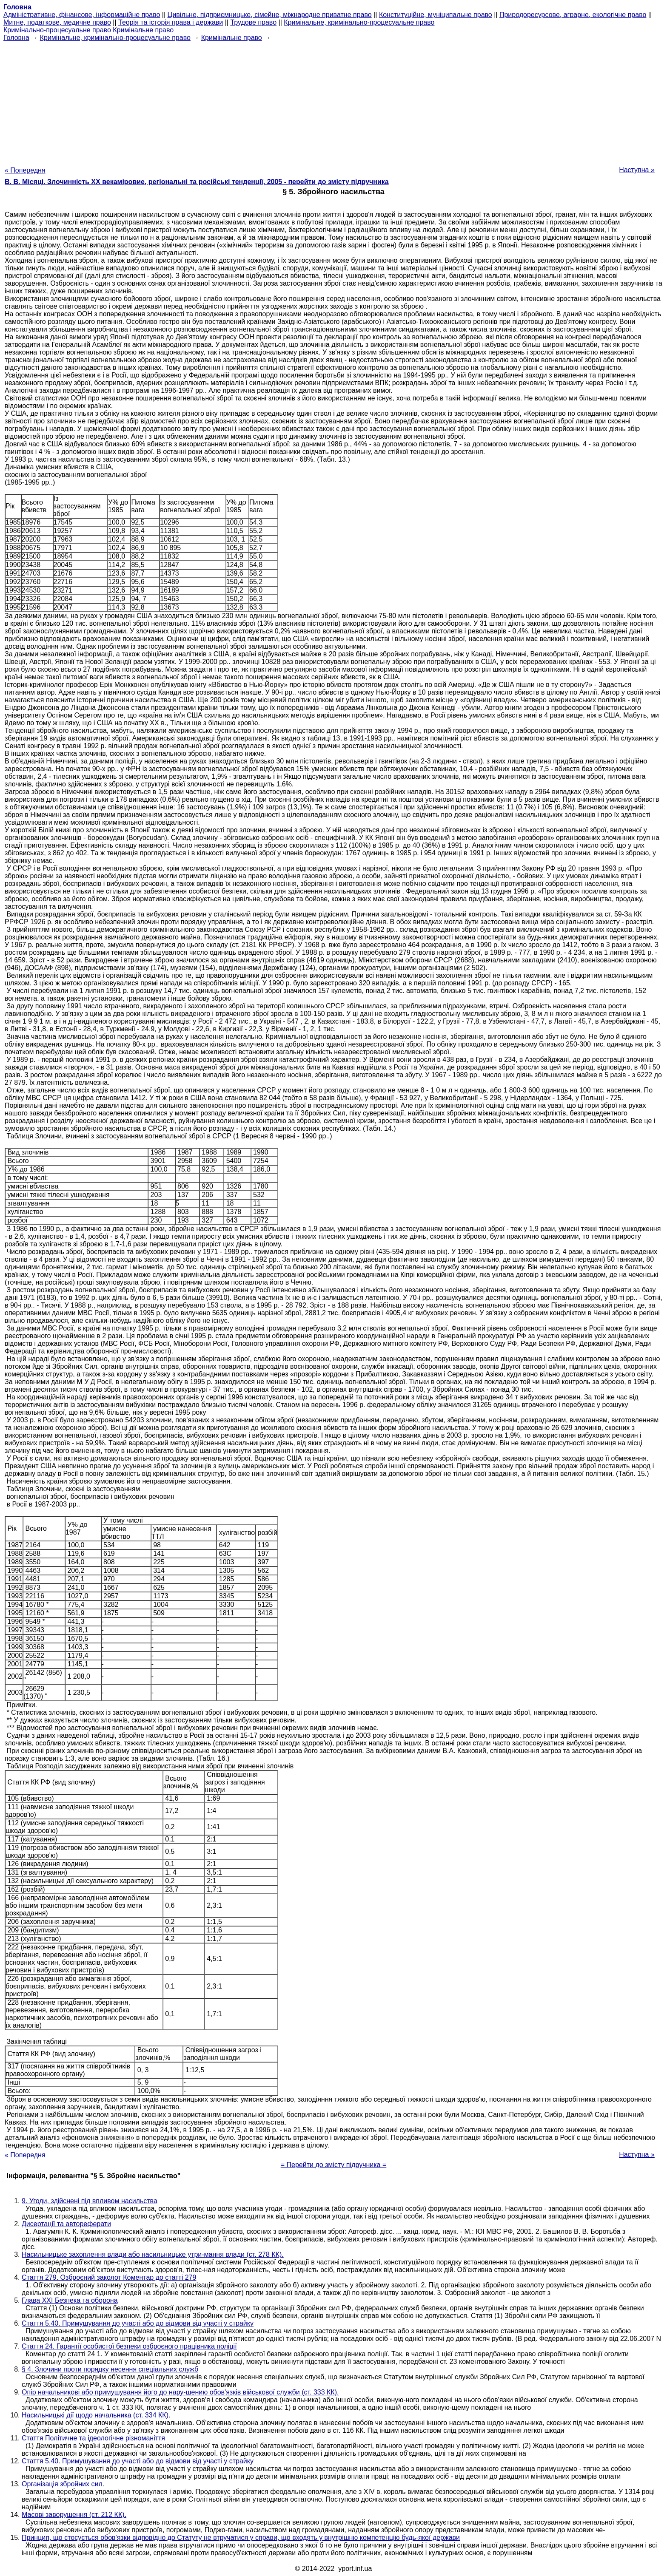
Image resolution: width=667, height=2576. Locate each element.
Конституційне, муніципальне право (435, 14)
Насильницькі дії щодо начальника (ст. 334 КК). (96, 2415)
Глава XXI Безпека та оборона (70, 2300)
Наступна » (637, 169)
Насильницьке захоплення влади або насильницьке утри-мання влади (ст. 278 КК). (153, 2254)
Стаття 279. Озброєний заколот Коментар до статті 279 (109, 2277)
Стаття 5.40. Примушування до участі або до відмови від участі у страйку (138, 2323)
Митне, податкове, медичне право (57, 22)
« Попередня (25, 170)
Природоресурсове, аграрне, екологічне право (572, 14)
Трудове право (253, 22)
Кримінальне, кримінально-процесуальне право (359, 22)
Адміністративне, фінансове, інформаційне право (81, 14)
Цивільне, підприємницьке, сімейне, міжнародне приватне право (270, 14)
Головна (16, 37)
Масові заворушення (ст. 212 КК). (74, 2514)
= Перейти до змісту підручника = (334, 2164)
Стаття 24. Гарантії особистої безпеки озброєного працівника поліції (129, 2346)
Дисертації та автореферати (66, 2223)
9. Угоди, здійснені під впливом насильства (89, 2200)
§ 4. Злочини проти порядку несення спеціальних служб (110, 2369)
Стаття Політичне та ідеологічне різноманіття (93, 2438)
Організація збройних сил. (63, 2484)
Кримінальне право (143, 30)
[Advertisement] (333, 101)
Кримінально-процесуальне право (57, 30)
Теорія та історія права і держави (170, 22)
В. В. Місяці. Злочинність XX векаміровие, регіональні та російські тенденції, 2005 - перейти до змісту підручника (197, 181)
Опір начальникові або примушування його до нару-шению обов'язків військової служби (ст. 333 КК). (180, 2392)
